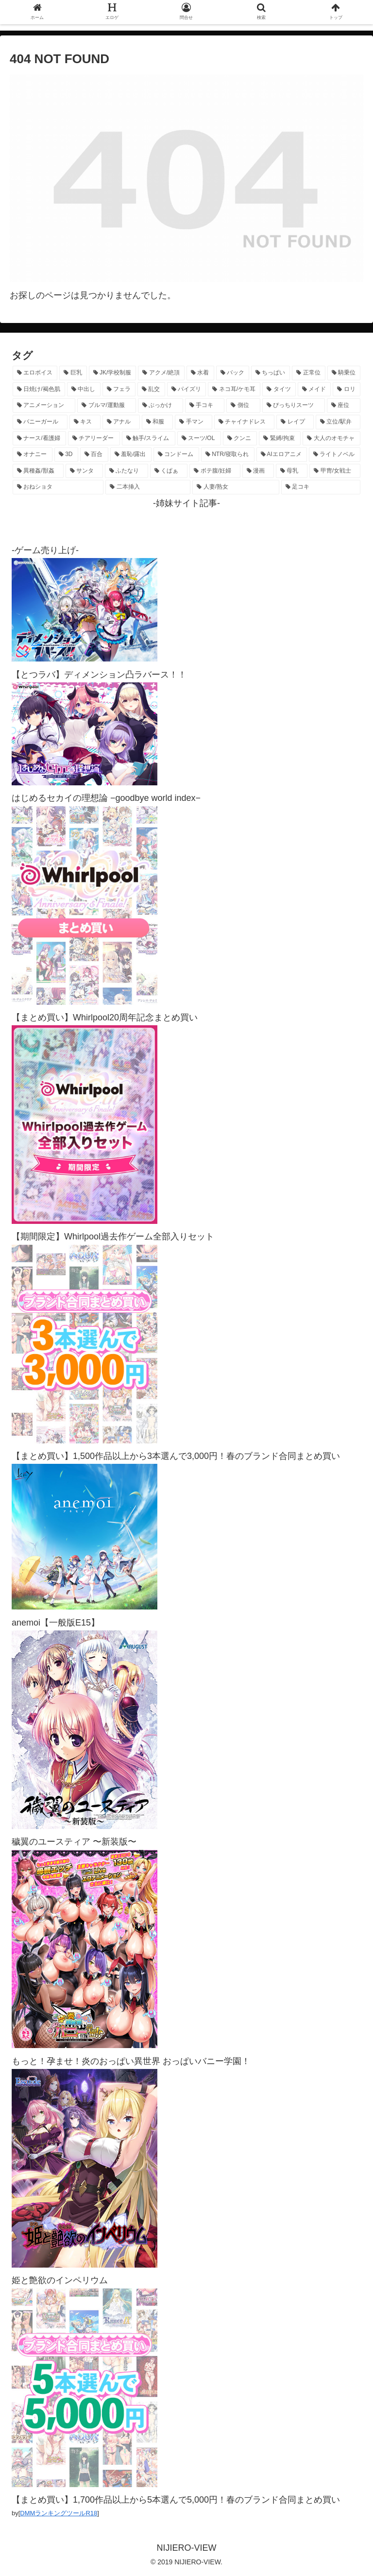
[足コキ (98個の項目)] (320, 487)
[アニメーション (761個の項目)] (44, 405)
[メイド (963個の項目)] (314, 389)
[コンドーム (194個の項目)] (176, 454)
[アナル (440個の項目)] (121, 422)
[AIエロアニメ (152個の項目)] (281, 454)
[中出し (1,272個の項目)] (84, 389)
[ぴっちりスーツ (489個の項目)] (293, 405)
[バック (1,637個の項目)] (232, 373)
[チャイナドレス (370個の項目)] (244, 422)
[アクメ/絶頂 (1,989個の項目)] (161, 373)
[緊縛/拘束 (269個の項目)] (280, 438)
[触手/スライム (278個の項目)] (148, 438)
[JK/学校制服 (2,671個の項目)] (112, 373)
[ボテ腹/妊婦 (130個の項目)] (214, 471)
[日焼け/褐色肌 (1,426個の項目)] (39, 389)
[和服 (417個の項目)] (157, 422)
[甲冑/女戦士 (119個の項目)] (334, 471)
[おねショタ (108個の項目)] (58, 487)
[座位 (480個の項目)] (343, 405)
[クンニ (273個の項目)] (240, 438)
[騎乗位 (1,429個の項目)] (343, 373)
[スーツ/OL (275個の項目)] (199, 438)
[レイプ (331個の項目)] (295, 422)
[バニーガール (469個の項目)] (40, 422)
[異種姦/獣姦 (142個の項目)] (38, 471)
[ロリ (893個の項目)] (346, 389)
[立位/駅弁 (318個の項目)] (338, 422)
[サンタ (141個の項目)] (84, 471)
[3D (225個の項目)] (66, 454)
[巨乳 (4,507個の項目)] (72, 373)
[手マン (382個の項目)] (193, 422)
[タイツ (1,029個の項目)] (279, 389)
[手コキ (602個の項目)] (204, 405)
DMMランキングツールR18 (58, 2513)
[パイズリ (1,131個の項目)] (186, 389)
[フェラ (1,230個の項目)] (119, 389)
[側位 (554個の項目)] (243, 405)
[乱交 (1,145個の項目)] (151, 389)
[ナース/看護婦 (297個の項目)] (39, 438)
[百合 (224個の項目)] (94, 454)
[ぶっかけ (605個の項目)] (160, 405)
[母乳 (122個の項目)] (291, 471)
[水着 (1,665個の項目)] (200, 373)
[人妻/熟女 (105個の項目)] (235, 487)
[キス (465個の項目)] (85, 422)
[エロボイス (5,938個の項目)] (35, 373)
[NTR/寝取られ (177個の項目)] (227, 454)
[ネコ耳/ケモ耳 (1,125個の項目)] (234, 389)
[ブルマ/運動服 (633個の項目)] (106, 405)
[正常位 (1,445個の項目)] (308, 373)
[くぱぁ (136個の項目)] (168, 471)
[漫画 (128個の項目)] (258, 471)
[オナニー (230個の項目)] (32, 454)
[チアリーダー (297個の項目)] (94, 438)
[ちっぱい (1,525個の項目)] (270, 373)
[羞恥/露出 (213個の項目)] (131, 454)
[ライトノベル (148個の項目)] (334, 454)
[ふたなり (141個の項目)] (126, 471)
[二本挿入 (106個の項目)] (147, 487)
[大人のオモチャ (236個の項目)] (331, 438)
